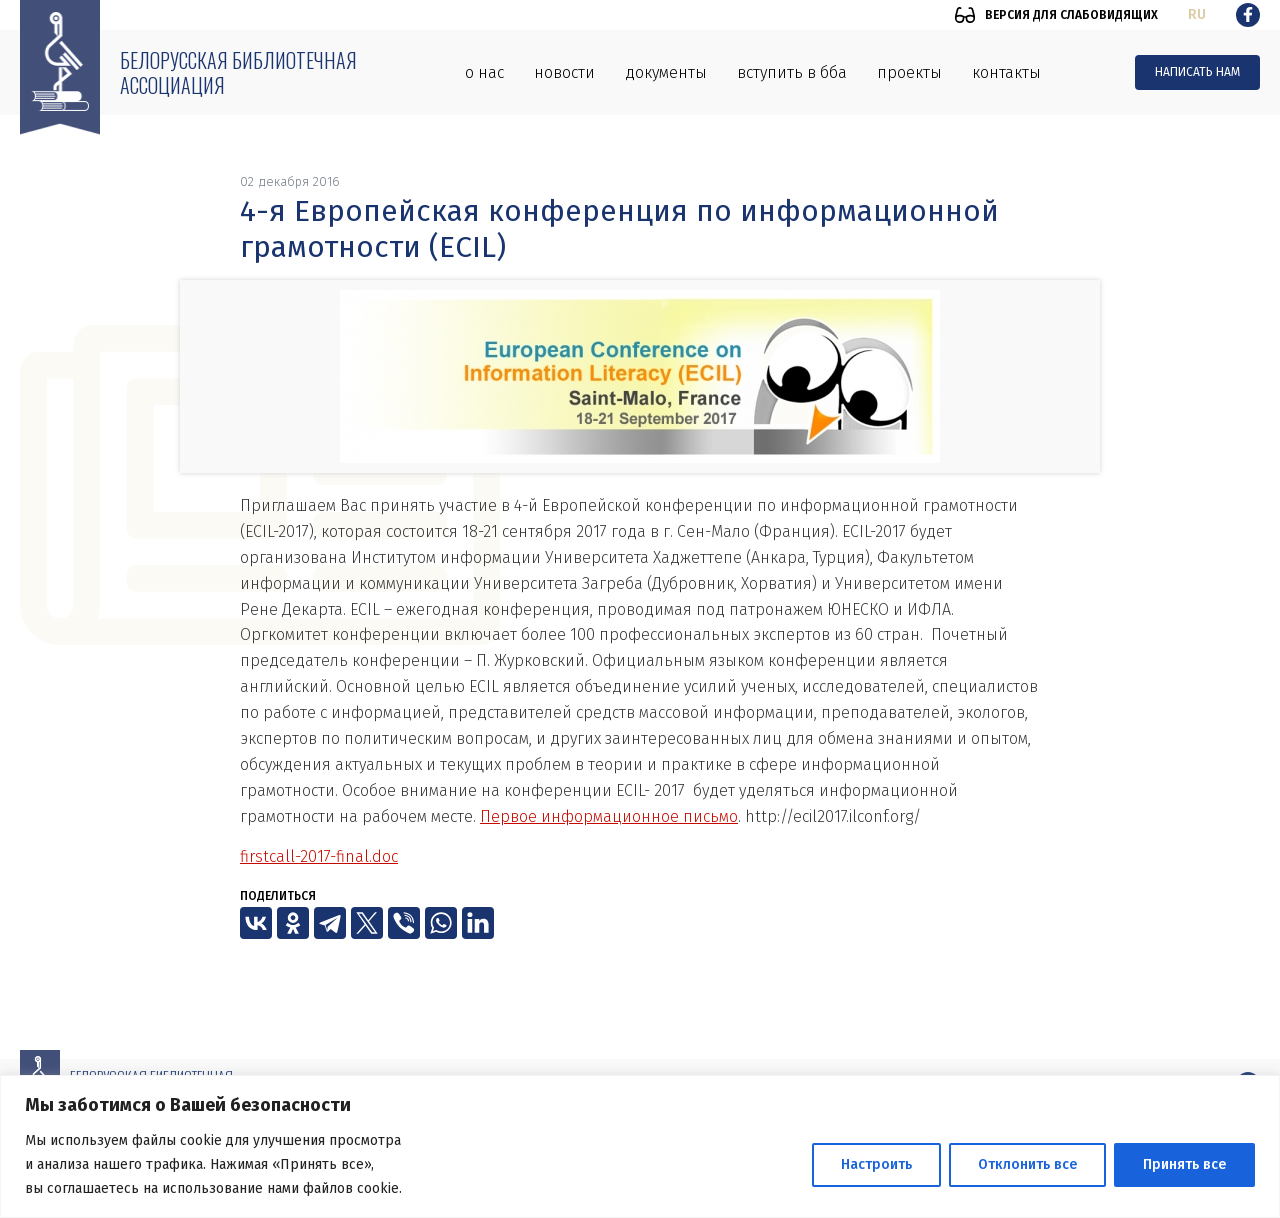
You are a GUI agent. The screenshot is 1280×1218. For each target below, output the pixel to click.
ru (1197, 14)
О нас (484, 72)
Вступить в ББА (792, 72)
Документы (666, 72)
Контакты (1006, 72)
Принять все (1184, 1164)
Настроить (876, 1164)
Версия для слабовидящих (1071, 15)
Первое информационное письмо (609, 816)
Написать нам (1197, 72)
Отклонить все (1027, 1164)
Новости (564, 72)
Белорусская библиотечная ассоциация (238, 72)
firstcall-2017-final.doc (319, 856)
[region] (640, 1146)
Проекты (909, 72)
